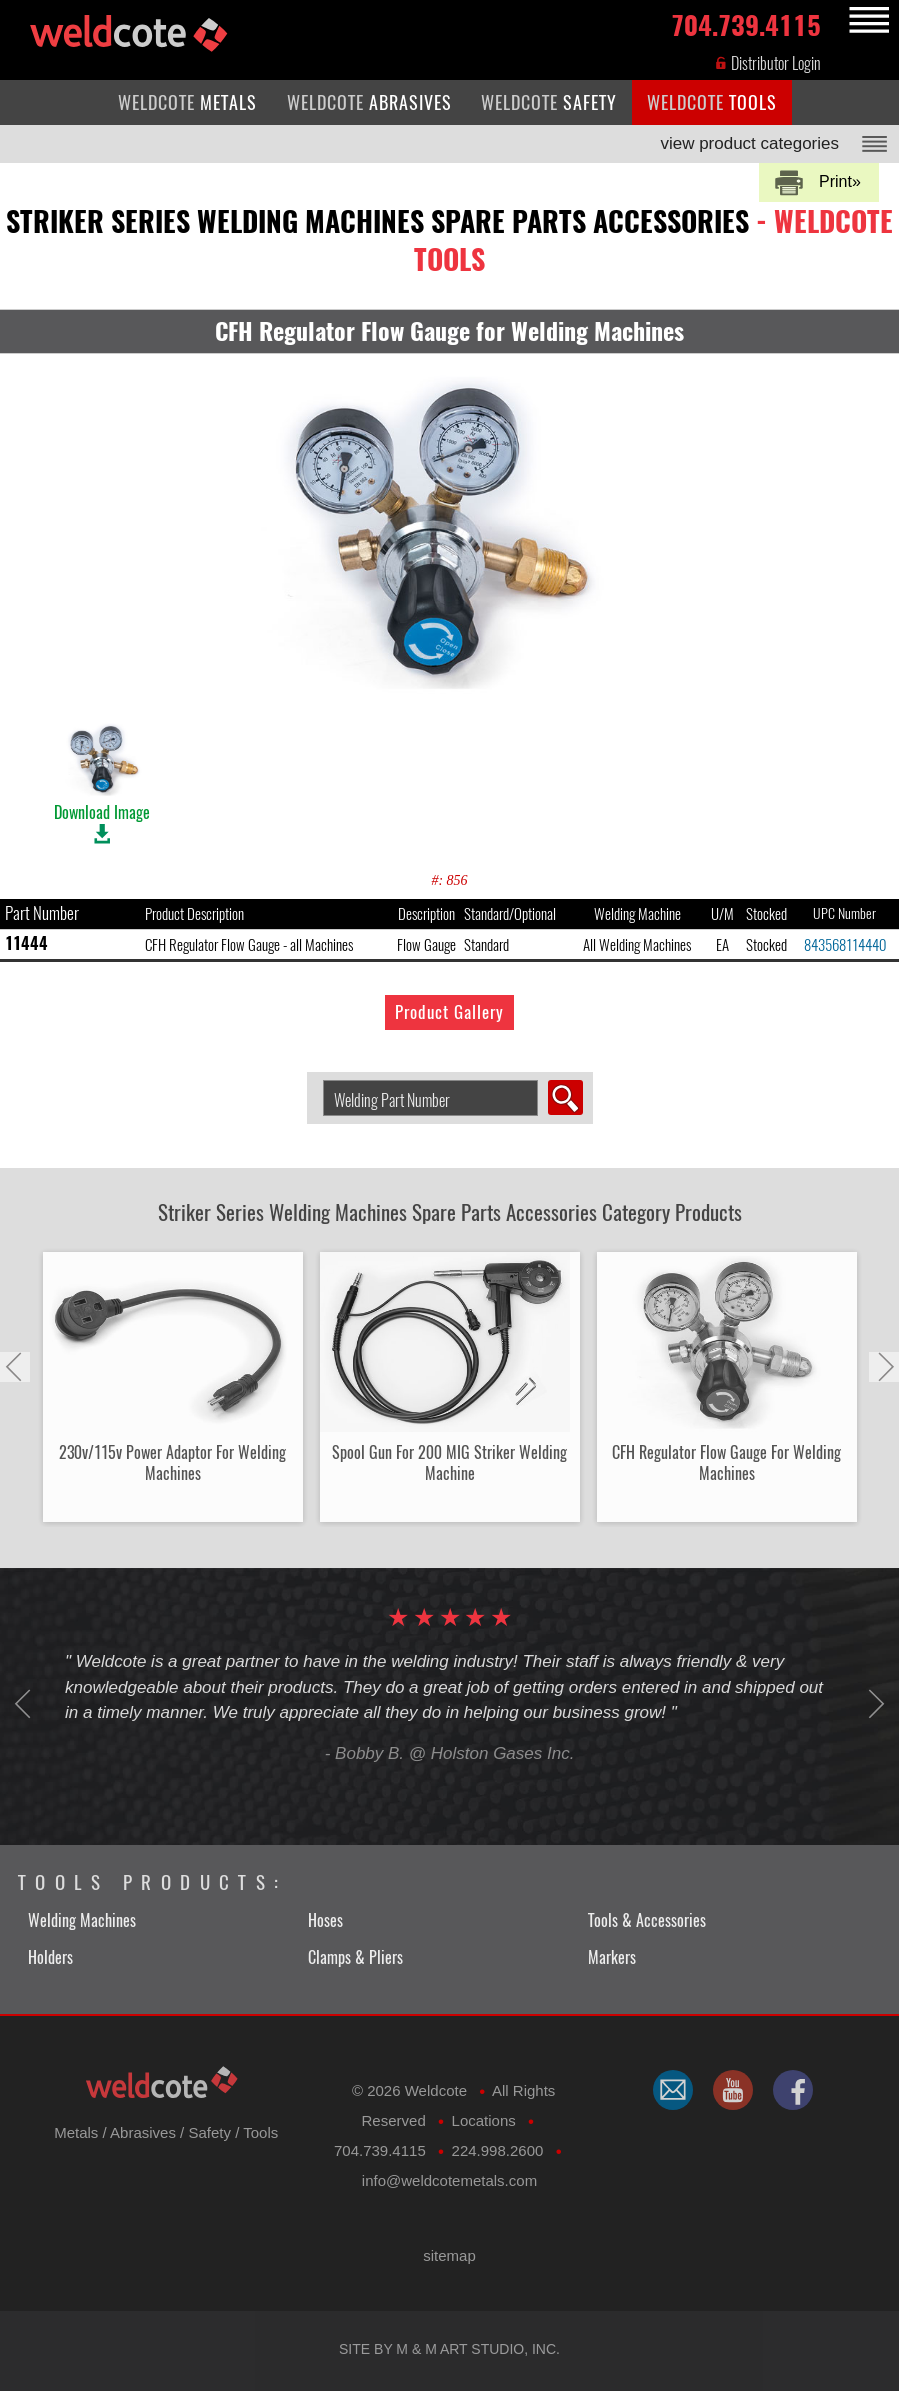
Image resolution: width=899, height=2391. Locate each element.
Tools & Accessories (647, 1920)
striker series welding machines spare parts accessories (449, 240)
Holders (50, 1957)
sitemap (449, 2255)
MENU (866, 20)
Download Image (102, 772)
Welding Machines (82, 1920)
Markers (612, 1957)
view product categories (749, 143)
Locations (484, 2120)
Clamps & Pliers (355, 1957)
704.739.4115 (746, 21)
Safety (209, 2132)
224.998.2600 (498, 2150)
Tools (260, 2132)
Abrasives (143, 2132)
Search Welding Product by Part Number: (315, 1080)
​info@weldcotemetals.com (449, 2180)
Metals (76, 2132)
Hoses (325, 1920)
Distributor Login (767, 63)
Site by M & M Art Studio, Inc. (449, 2349)
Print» (840, 181)
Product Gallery (449, 1012)
